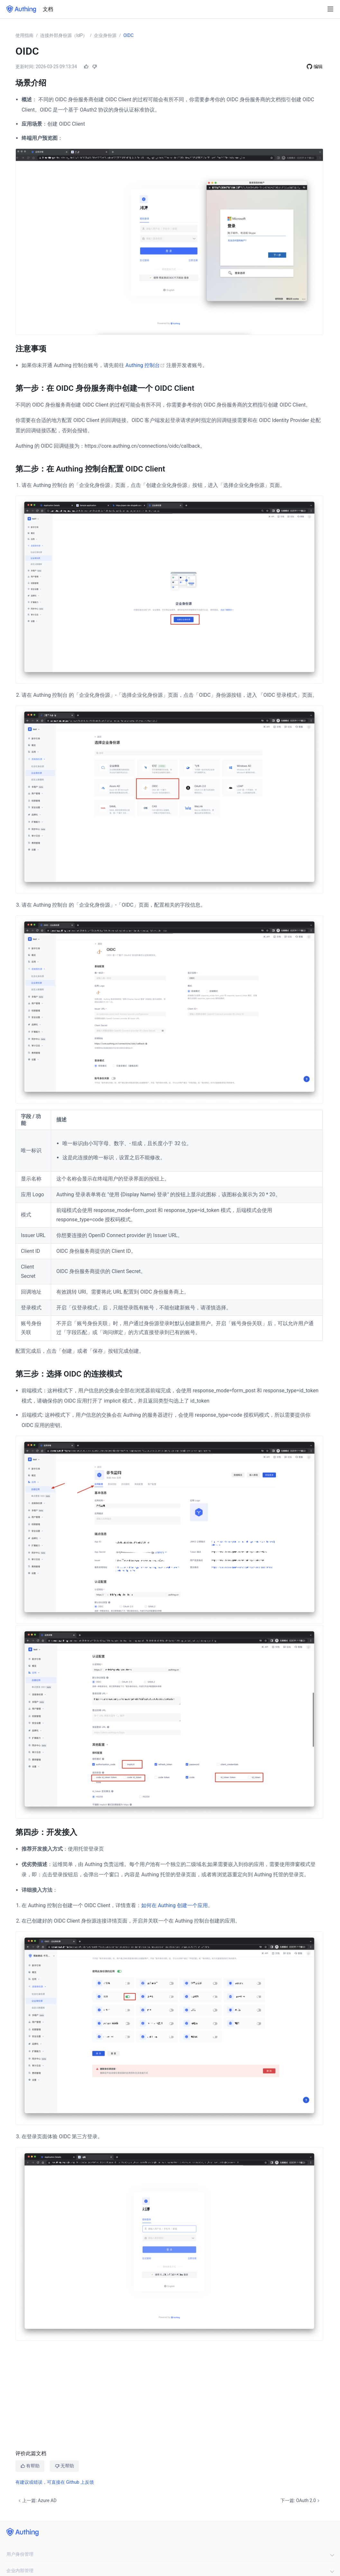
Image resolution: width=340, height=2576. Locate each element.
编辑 (318, 66)
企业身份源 (105, 35)
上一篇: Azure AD (37, 2500)
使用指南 (24, 35)
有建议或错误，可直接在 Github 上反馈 (54, 2481)
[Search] (319, 9)
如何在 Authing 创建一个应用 (174, 1905)
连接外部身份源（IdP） (63, 35)
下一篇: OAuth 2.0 (300, 2500)
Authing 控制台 (145, 365)
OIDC (128, 35)
